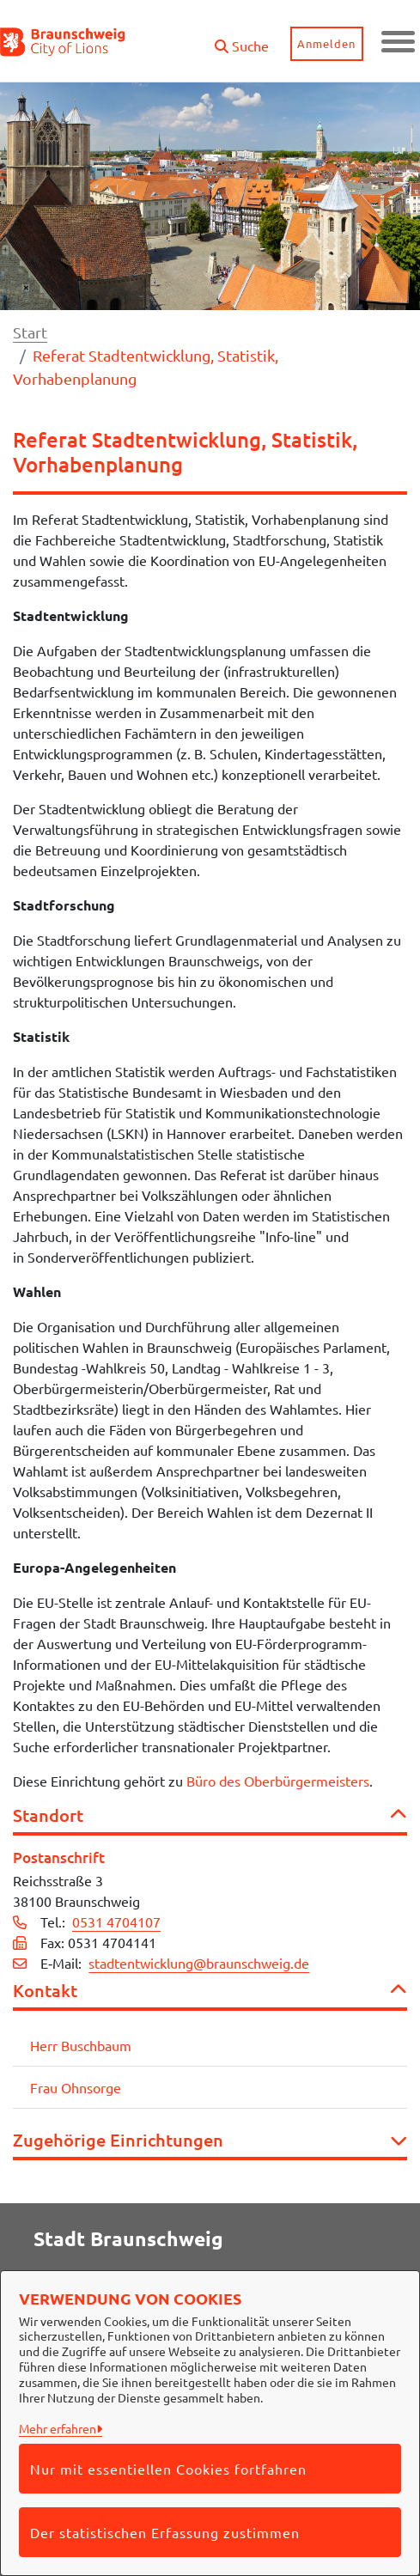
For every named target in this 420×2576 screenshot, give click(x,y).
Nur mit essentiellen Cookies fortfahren (168, 2468)
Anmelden (326, 43)
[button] (241, 39)
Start (30, 332)
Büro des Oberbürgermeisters (277, 1780)
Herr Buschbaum (80, 2045)
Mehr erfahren (57, 2428)
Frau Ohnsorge (75, 2087)
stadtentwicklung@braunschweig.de (198, 1962)
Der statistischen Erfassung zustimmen (165, 2532)
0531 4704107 (116, 1921)
